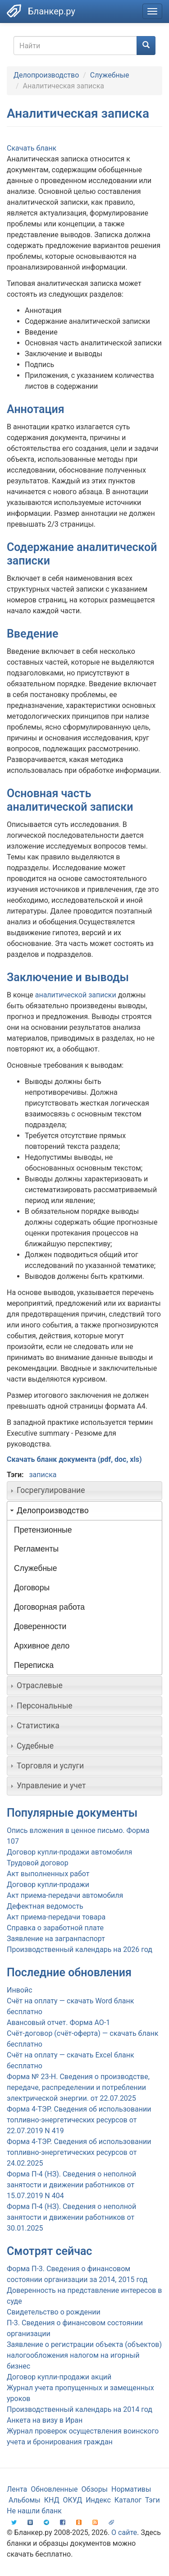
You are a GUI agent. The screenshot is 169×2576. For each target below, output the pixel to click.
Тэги (152, 2500)
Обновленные (54, 2489)
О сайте (124, 2532)
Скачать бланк (31, 148)
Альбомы (25, 2500)
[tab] (84, 1490)
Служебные (109, 75)
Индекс (98, 2500)
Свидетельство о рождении (53, 2312)
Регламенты (36, 1548)
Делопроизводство (46, 75)
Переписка (34, 1665)
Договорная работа (49, 1607)
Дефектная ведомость (45, 1906)
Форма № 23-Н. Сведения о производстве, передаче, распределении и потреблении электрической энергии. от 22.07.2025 (78, 2087)
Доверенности (40, 1626)
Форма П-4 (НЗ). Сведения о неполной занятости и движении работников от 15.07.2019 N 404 (71, 2185)
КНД (51, 2500)
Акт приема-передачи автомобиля (65, 1895)
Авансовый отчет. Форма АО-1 (58, 2022)
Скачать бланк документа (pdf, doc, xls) (74, 1459)
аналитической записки (75, 995)
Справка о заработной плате (55, 1928)
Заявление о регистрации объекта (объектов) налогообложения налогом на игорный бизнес (84, 2355)
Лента (17, 2489)
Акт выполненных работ (48, 1873)
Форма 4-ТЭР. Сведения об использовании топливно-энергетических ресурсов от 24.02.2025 (79, 2152)
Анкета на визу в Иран (44, 2420)
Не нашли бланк (34, 2511)
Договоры (32, 1587)
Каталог (128, 2500)
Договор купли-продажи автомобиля (69, 1852)
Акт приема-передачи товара (56, 1917)
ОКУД (72, 2500)
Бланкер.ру (51, 11)
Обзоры (95, 2489)
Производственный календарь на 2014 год (79, 2409)
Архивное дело (41, 1645)
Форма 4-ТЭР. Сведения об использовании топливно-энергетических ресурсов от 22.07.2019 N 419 (79, 2120)
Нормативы (131, 2489)
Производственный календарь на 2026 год (79, 1949)
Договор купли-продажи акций (59, 2377)
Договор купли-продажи (48, 1884)
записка (42, 1474)
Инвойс (19, 1990)
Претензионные (43, 1529)
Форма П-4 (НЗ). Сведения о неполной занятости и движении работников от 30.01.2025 (71, 2217)
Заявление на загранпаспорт (56, 1938)
